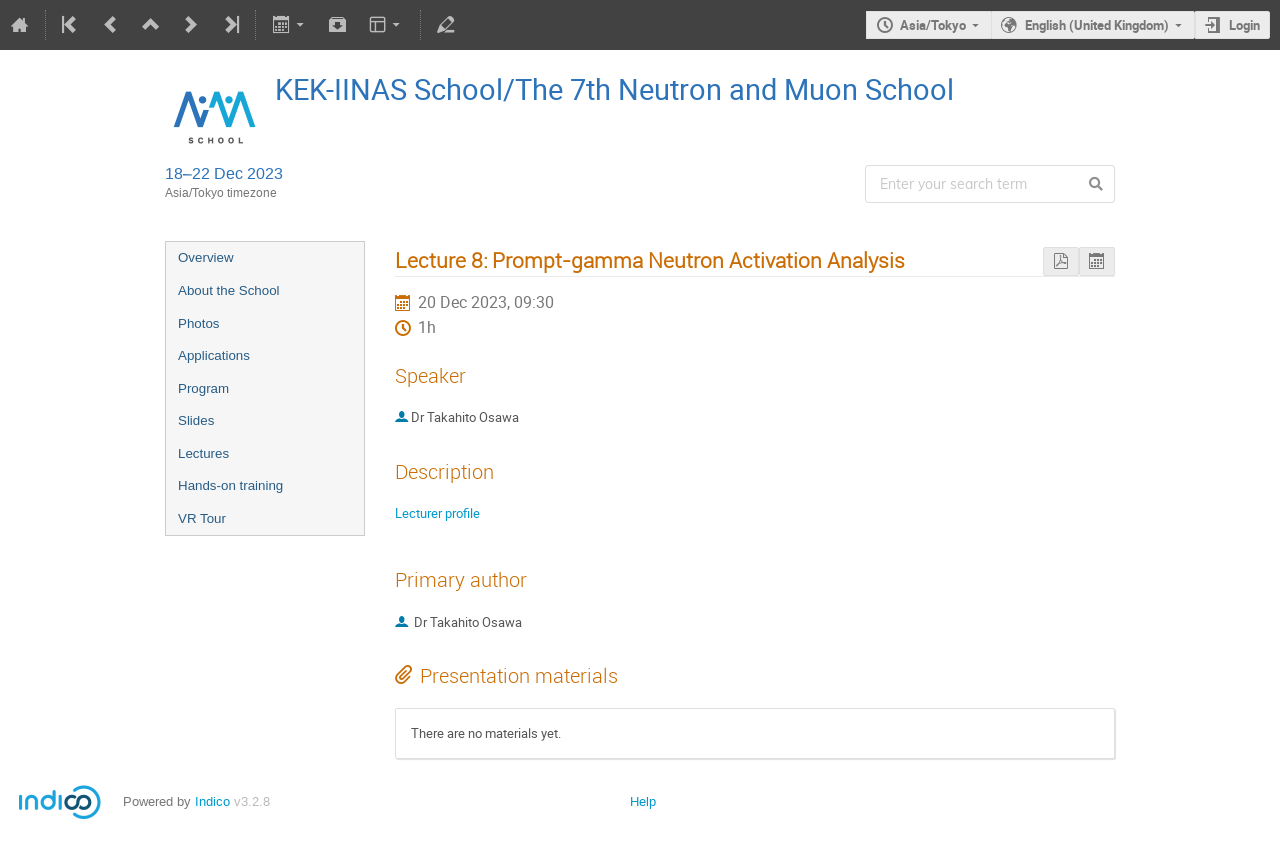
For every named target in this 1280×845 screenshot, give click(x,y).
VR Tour (202, 518)
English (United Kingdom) (1097, 25)
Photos (199, 323)
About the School (229, 290)
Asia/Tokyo (933, 25)
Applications (214, 355)
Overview (206, 257)
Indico (212, 801)
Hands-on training (230, 485)
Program (203, 388)
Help (643, 801)
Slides (196, 420)
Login (1244, 25)
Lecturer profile (437, 513)
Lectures (203, 453)
